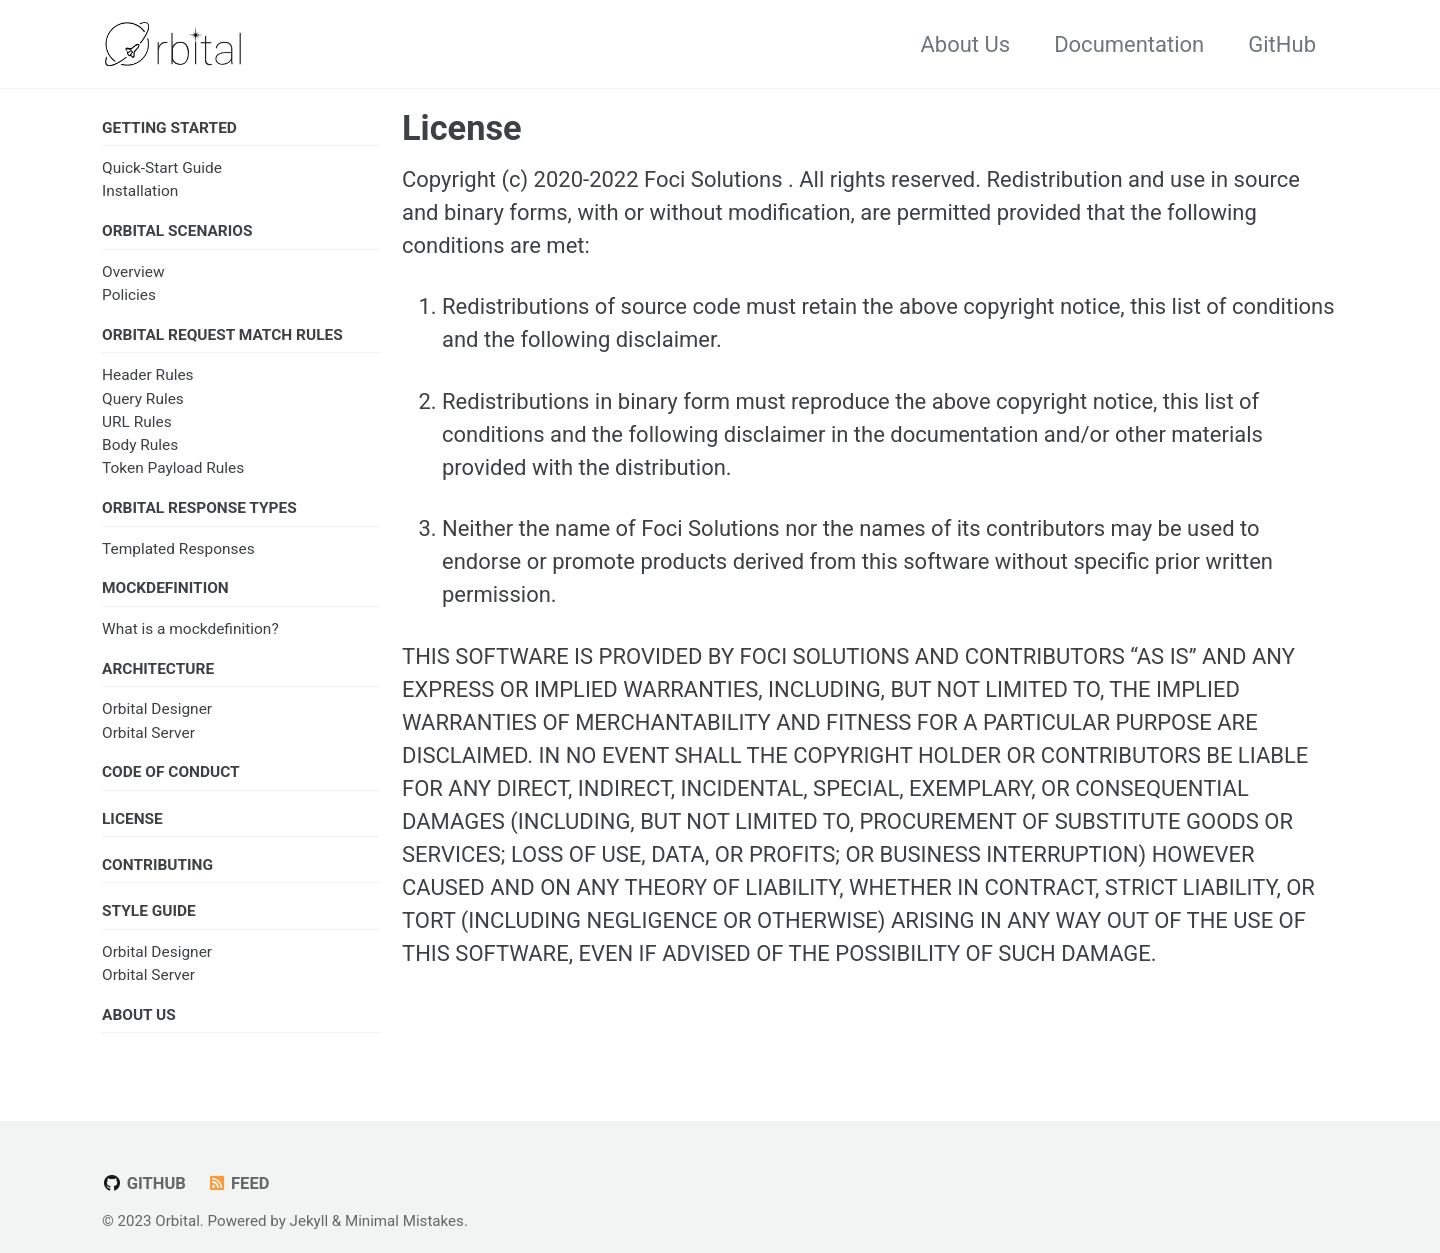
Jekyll (309, 1221)
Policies (129, 295)
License (462, 128)
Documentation (1129, 44)
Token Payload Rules (173, 468)
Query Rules (143, 399)
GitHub (1282, 44)
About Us (965, 44)
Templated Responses (178, 549)
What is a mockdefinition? (190, 629)
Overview (133, 272)
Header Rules (148, 375)
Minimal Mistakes (404, 1221)
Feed (237, 1183)
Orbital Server (148, 733)
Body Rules (140, 445)
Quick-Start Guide (162, 168)
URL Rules (137, 422)
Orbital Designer (157, 709)
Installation (140, 191)
